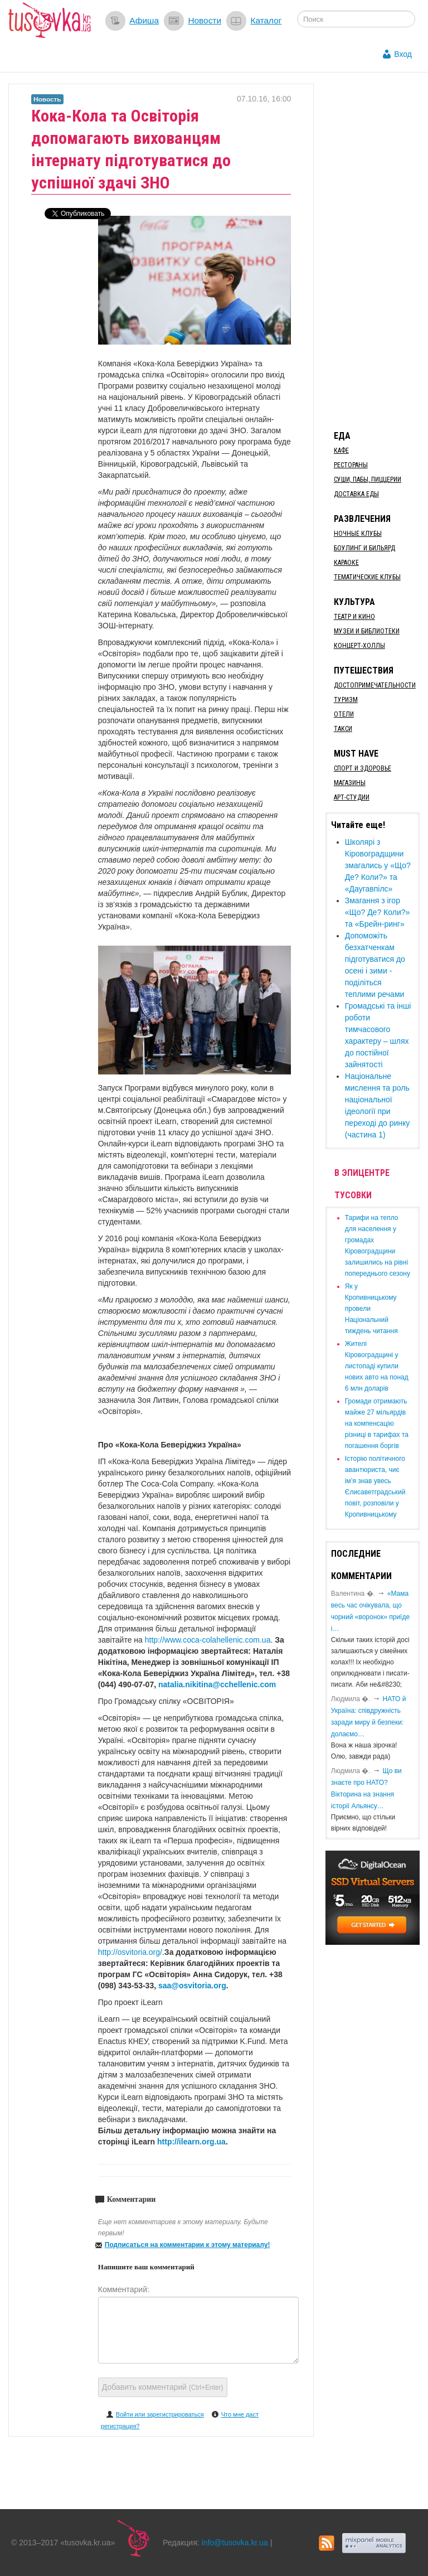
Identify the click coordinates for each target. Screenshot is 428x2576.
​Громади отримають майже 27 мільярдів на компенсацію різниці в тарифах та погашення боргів (376, 1423)
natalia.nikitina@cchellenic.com (217, 1684)
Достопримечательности (375, 685)
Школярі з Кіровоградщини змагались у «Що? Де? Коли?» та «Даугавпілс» (378, 865)
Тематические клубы (367, 577)
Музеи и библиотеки (367, 631)
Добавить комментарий (162, 2387)
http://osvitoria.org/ (130, 1952)
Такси (343, 729)
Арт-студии (351, 797)
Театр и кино (354, 617)
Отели (344, 714)
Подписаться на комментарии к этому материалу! (187, 2245)
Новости (204, 20)
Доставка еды (356, 494)
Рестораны (351, 465)
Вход (403, 54)
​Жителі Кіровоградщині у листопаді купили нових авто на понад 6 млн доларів (376, 1366)
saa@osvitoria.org (192, 1985)
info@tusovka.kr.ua (235, 2542)
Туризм (346, 700)
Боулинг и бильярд (364, 548)
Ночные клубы (358, 534)
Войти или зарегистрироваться (160, 2414)
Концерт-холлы (359, 646)
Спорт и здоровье (362, 768)
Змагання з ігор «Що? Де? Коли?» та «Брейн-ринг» (377, 912)
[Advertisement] (376, 251)
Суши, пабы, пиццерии (367, 479)
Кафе (341, 450)
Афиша (144, 20)
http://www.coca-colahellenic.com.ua (208, 1639)
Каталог (265, 20)
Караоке (346, 562)
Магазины (350, 783)
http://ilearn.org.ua (191, 2141)
